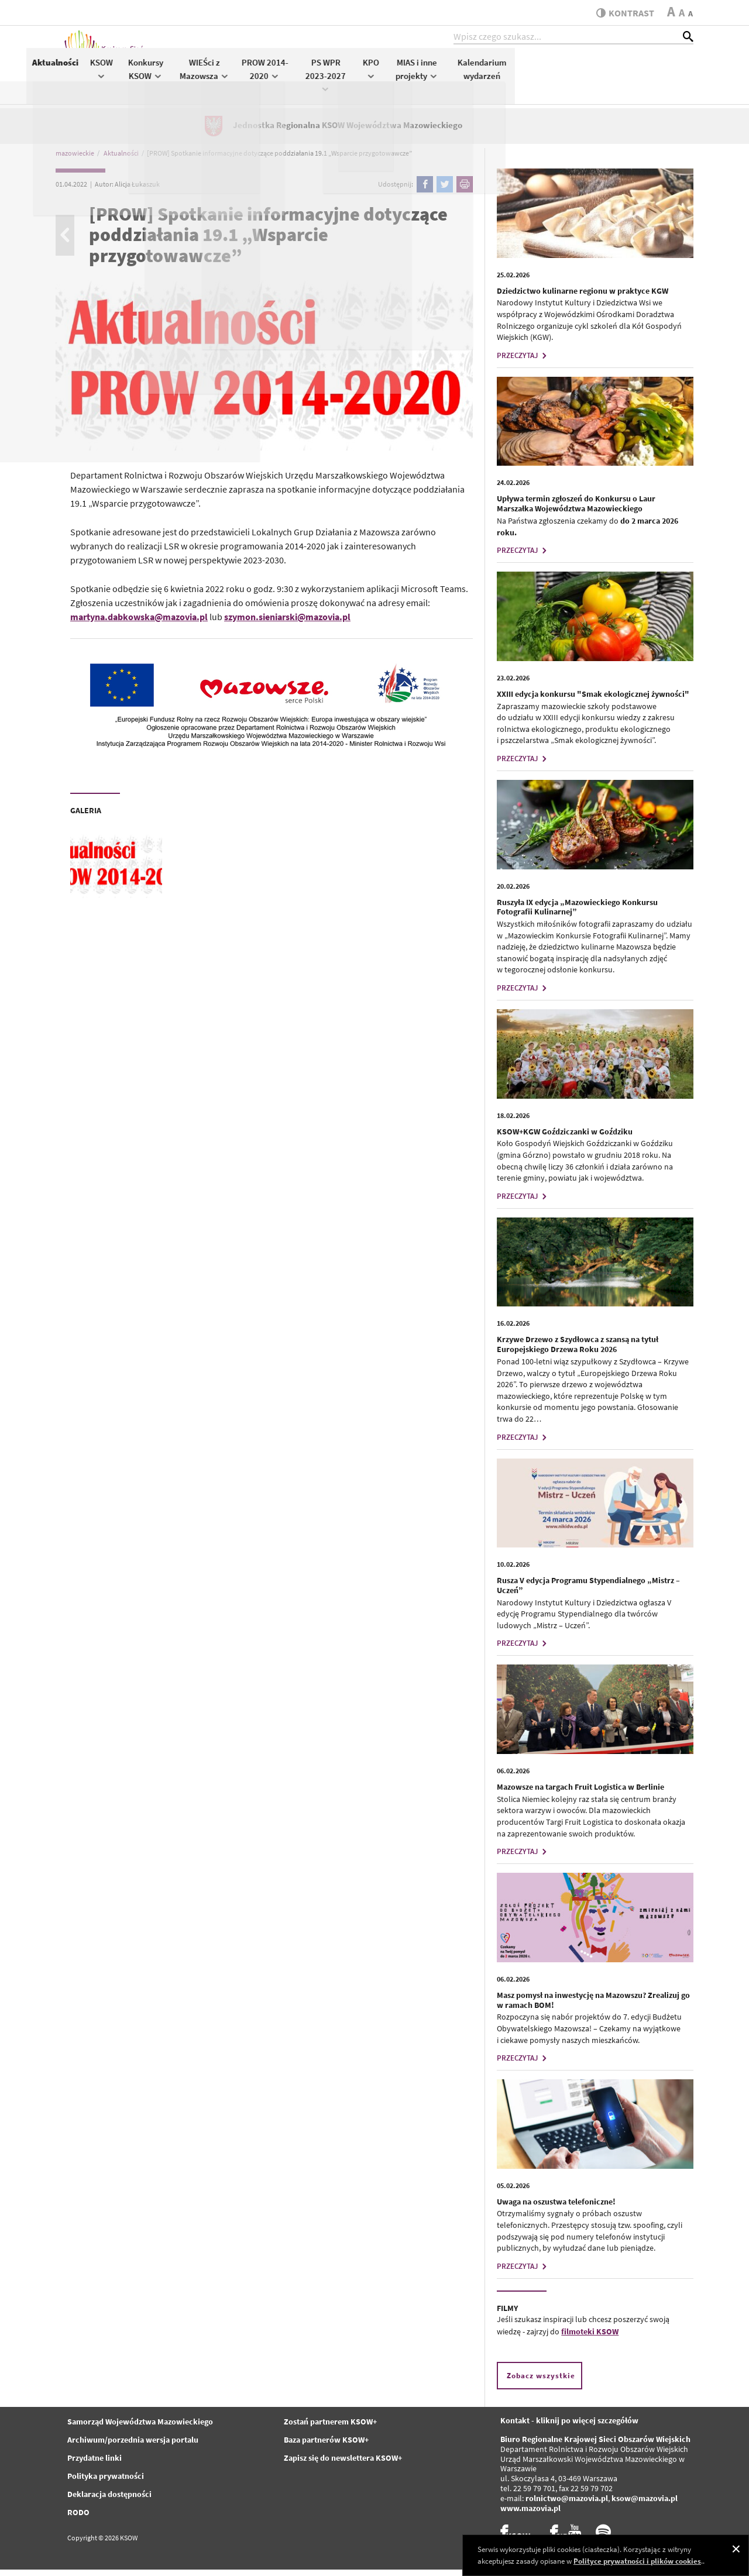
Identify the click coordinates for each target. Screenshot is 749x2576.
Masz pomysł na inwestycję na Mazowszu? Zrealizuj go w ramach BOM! (593, 2006)
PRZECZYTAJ (523, 362)
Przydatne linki (94, 2465)
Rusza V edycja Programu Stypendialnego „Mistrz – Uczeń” (588, 1591)
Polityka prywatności (105, 2483)
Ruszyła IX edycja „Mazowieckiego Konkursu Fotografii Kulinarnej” (577, 913)
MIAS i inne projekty (595, 75)
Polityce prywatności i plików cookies (637, 2561)
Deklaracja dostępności (109, 2501)
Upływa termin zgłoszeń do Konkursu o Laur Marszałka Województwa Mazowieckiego (576, 510)
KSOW (280, 74)
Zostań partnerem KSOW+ (330, 2428)
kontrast (622, 13)
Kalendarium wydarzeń (660, 75)
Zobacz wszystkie (541, 2382)
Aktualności (234, 68)
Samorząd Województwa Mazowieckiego (140, 2428)
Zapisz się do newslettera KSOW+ (343, 2465)
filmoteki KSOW (590, 2338)
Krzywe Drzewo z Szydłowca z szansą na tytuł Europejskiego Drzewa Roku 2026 (577, 1351)
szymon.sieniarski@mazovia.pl (287, 623)
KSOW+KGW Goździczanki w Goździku (565, 1138)
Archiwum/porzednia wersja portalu (132, 2446)
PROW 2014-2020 (444, 75)
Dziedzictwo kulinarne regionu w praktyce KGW (582, 297)
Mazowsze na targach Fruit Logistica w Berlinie (580, 1793)
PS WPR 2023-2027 (505, 80)
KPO (549, 74)
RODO (78, 2519)
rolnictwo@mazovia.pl (566, 2504)
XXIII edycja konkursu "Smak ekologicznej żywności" (593, 700)
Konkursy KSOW (324, 75)
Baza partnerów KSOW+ (326, 2446)
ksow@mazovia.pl (644, 2504)
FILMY (507, 2314)
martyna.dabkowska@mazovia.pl (139, 623)
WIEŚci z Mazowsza (383, 75)
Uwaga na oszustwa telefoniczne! (556, 2208)
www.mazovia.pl (530, 2514)
